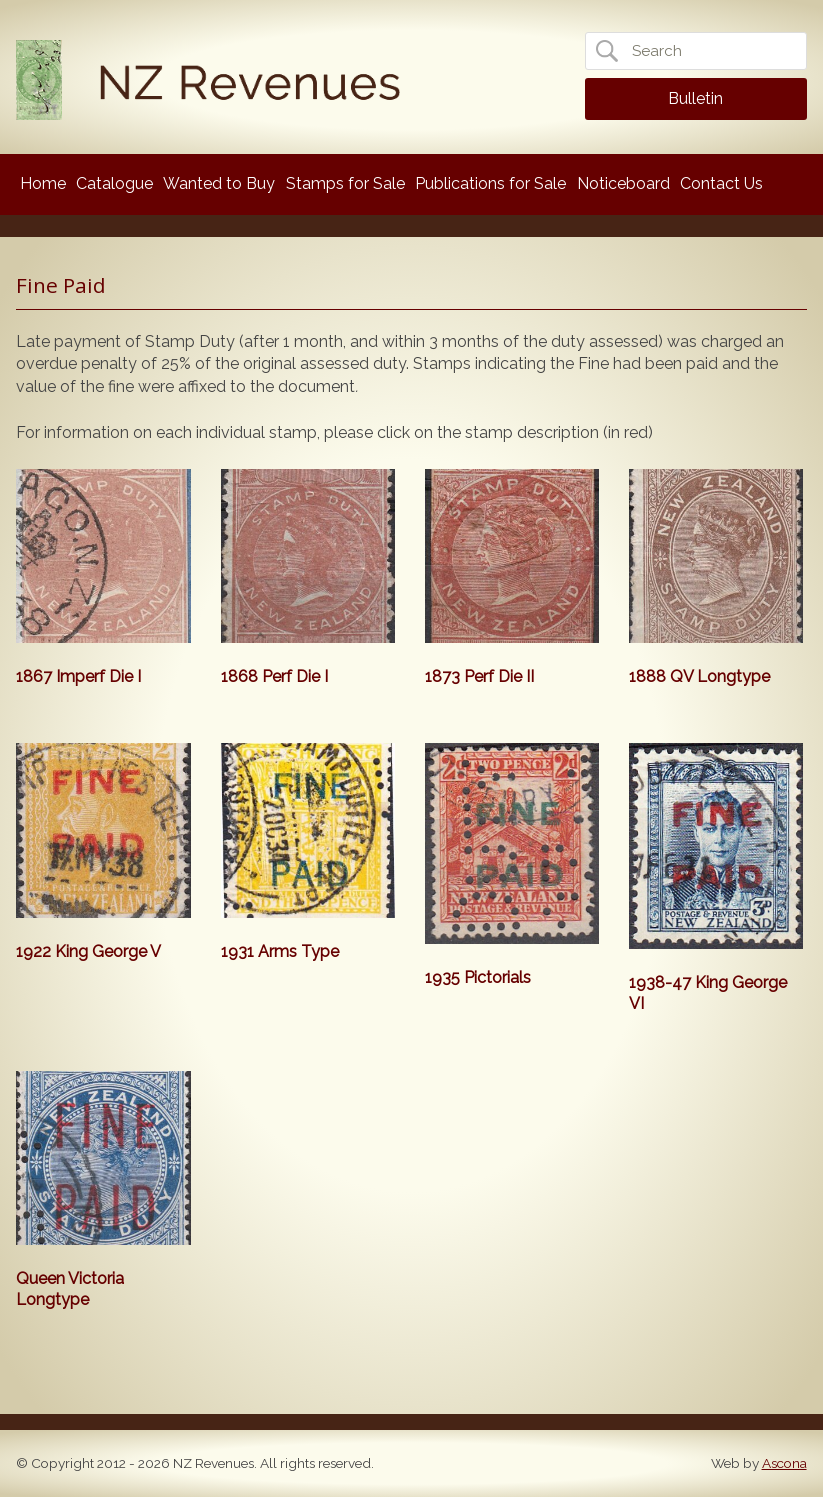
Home (43, 183)
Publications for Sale (490, 183)
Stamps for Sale (345, 183)
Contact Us (721, 183)
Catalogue (114, 183)
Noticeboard (623, 183)
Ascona (784, 1463)
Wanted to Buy (219, 183)
